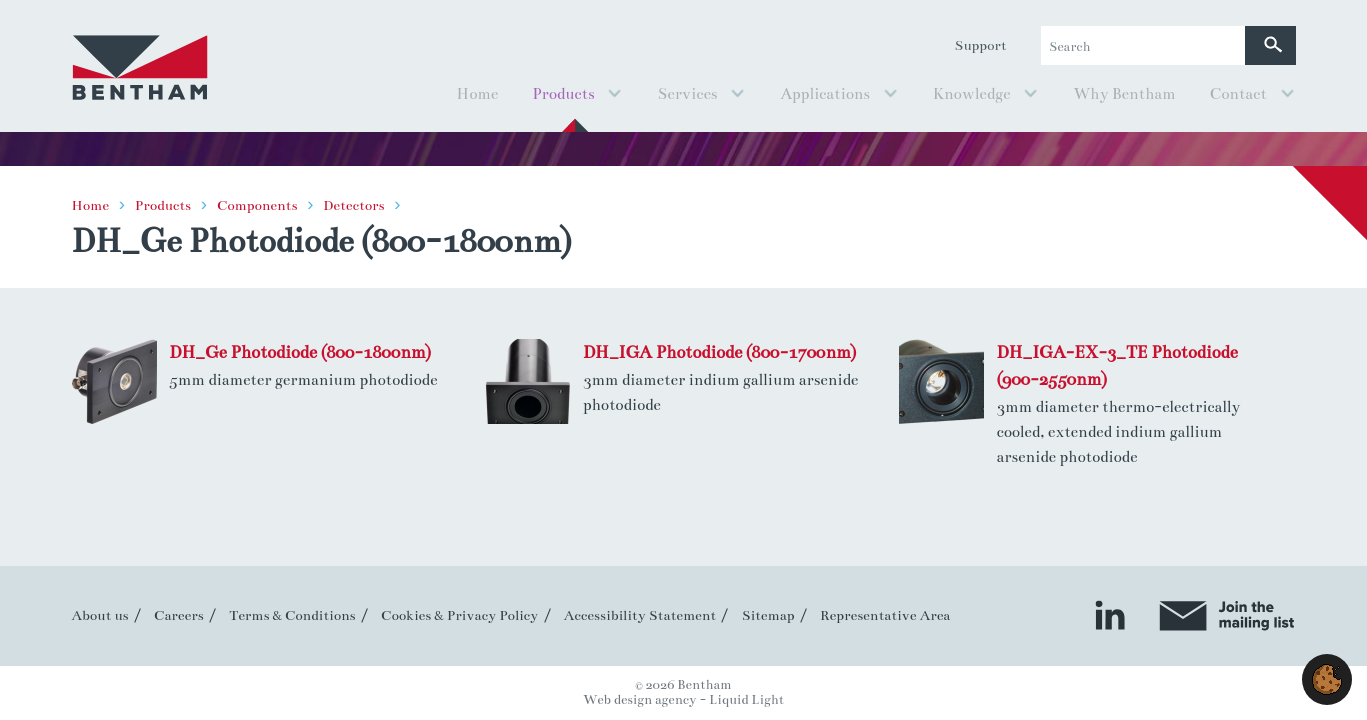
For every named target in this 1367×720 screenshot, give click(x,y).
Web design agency (641, 700)
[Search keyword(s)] (1143, 45)
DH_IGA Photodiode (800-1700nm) (719, 352)
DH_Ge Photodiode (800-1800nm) (300, 352)
